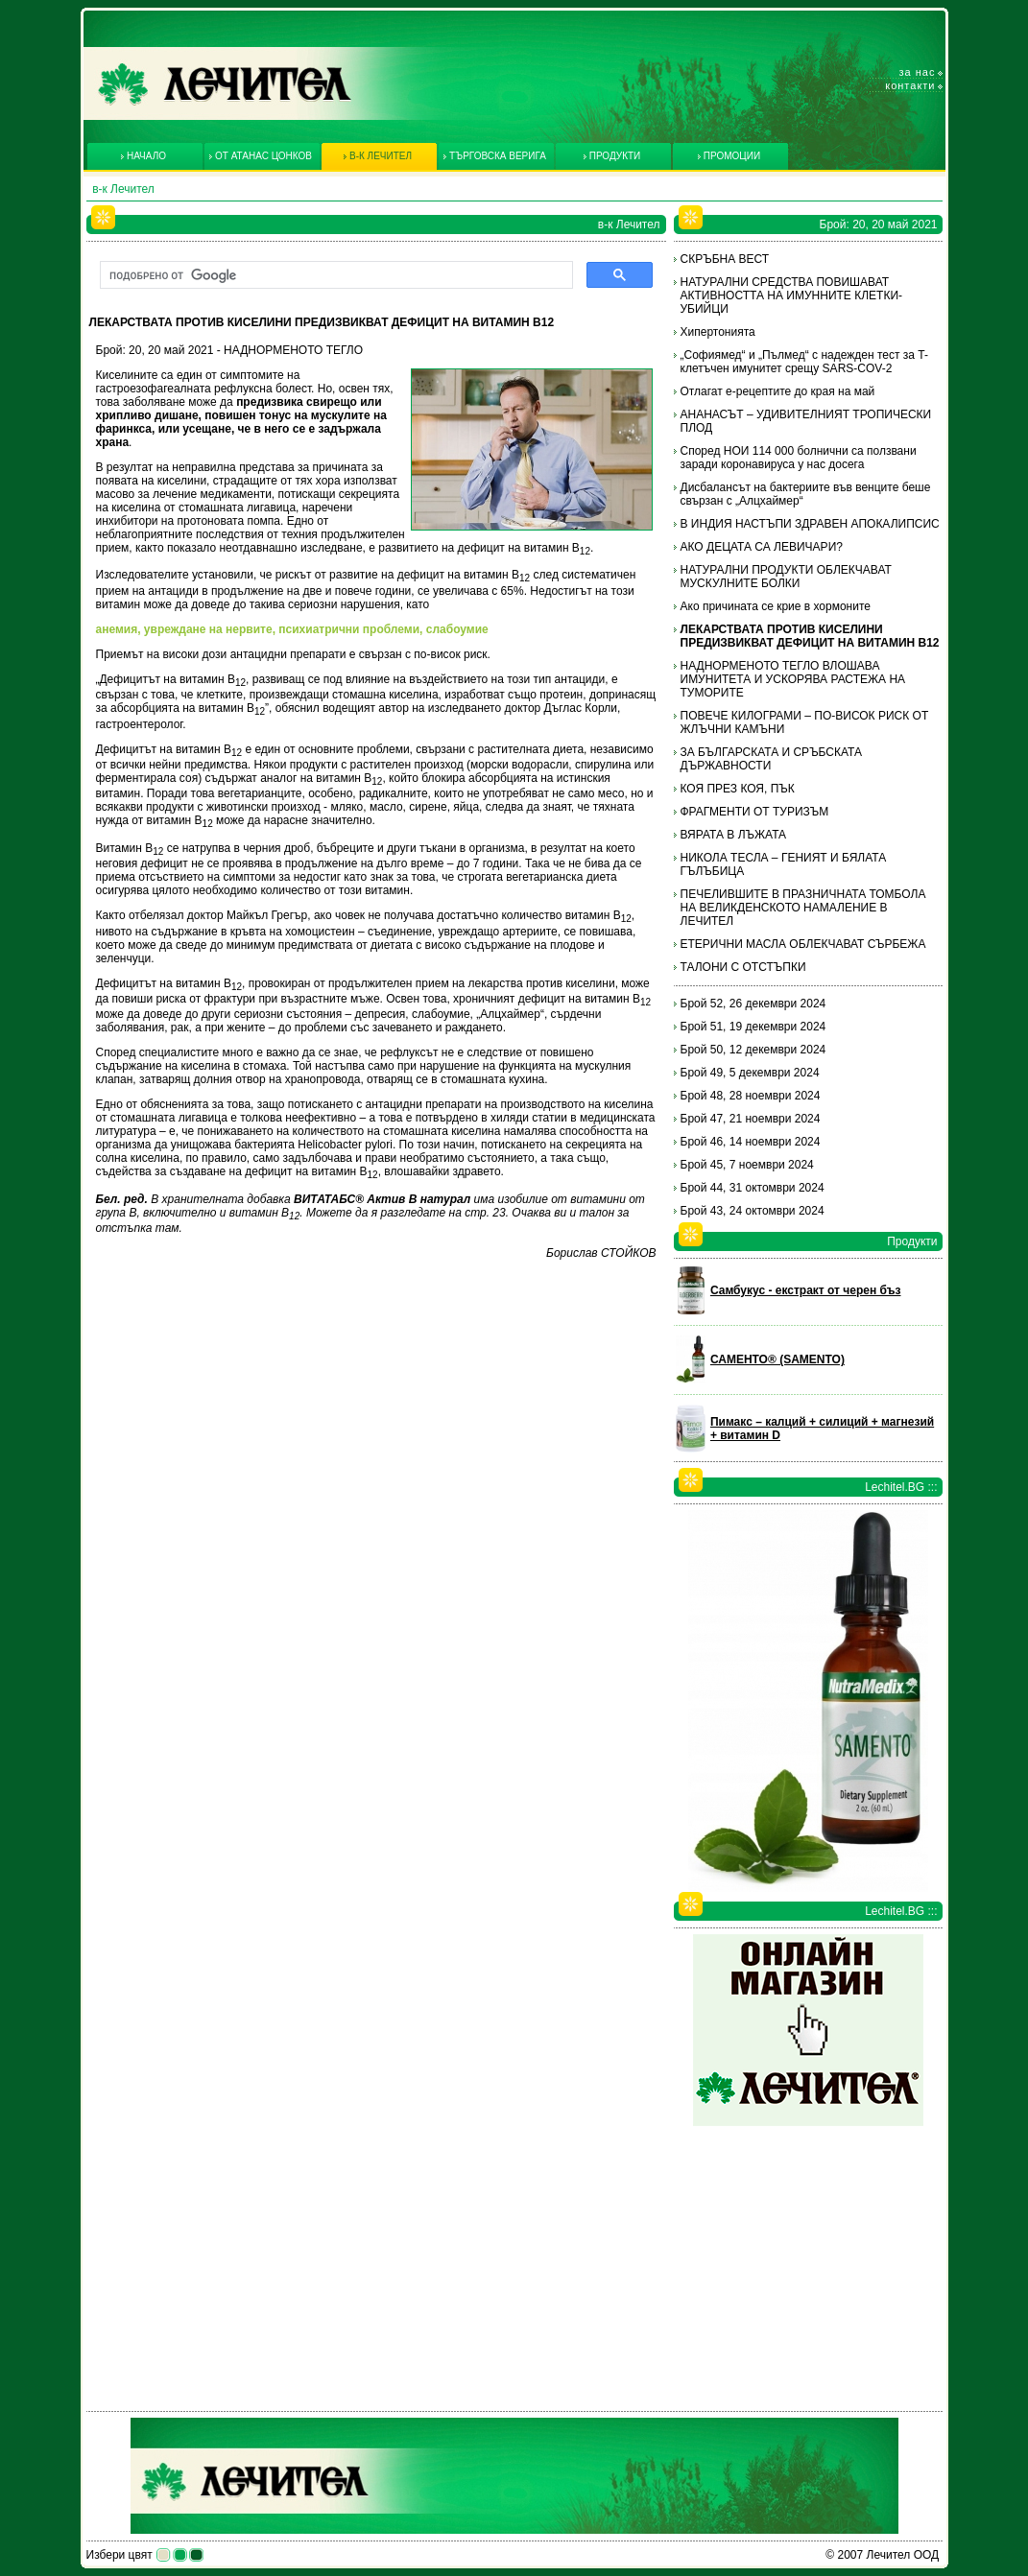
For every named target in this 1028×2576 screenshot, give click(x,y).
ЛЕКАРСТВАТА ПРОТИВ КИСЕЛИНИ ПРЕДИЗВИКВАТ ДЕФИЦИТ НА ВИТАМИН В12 (810, 636)
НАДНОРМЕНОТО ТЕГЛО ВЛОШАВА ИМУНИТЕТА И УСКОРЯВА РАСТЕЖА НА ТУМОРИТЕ (793, 679)
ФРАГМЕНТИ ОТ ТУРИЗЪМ (755, 811)
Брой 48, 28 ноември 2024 (751, 1095)
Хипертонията (718, 332)
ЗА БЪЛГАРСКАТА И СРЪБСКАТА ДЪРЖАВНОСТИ (772, 758)
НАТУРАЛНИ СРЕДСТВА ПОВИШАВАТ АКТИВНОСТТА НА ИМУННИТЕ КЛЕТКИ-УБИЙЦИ (792, 295)
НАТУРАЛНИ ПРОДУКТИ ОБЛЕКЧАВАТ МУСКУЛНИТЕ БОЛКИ (786, 576)
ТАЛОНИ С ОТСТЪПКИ (743, 967)
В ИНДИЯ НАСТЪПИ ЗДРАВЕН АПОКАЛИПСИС (810, 524)
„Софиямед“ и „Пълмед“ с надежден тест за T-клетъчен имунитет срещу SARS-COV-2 (804, 361)
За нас (917, 72)
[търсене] (334, 275)
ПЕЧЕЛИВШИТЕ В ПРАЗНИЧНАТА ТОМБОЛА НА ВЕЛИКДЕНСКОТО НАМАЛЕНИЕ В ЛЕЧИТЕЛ (803, 907)
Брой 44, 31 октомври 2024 (753, 1187)
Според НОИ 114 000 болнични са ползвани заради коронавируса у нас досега (799, 457)
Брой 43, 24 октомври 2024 (753, 1210)
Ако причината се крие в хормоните (776, 606)
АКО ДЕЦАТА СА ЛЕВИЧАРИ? (762, 547)
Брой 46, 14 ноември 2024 (751, 1141)
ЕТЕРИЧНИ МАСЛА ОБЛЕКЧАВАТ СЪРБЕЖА (803, 944)
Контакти (910, 85)
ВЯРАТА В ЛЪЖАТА (734, 834)
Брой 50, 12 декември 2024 (753, 1049)
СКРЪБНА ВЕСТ (725, 259)
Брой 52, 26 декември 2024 (753, 1003)
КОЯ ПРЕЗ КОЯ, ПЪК (738, 788)
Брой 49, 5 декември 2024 (750, 1072)
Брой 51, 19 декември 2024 (753, 1026)
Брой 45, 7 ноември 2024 (747, 1164)
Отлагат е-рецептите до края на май (778, 391)
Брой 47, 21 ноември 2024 (751, 1118)
